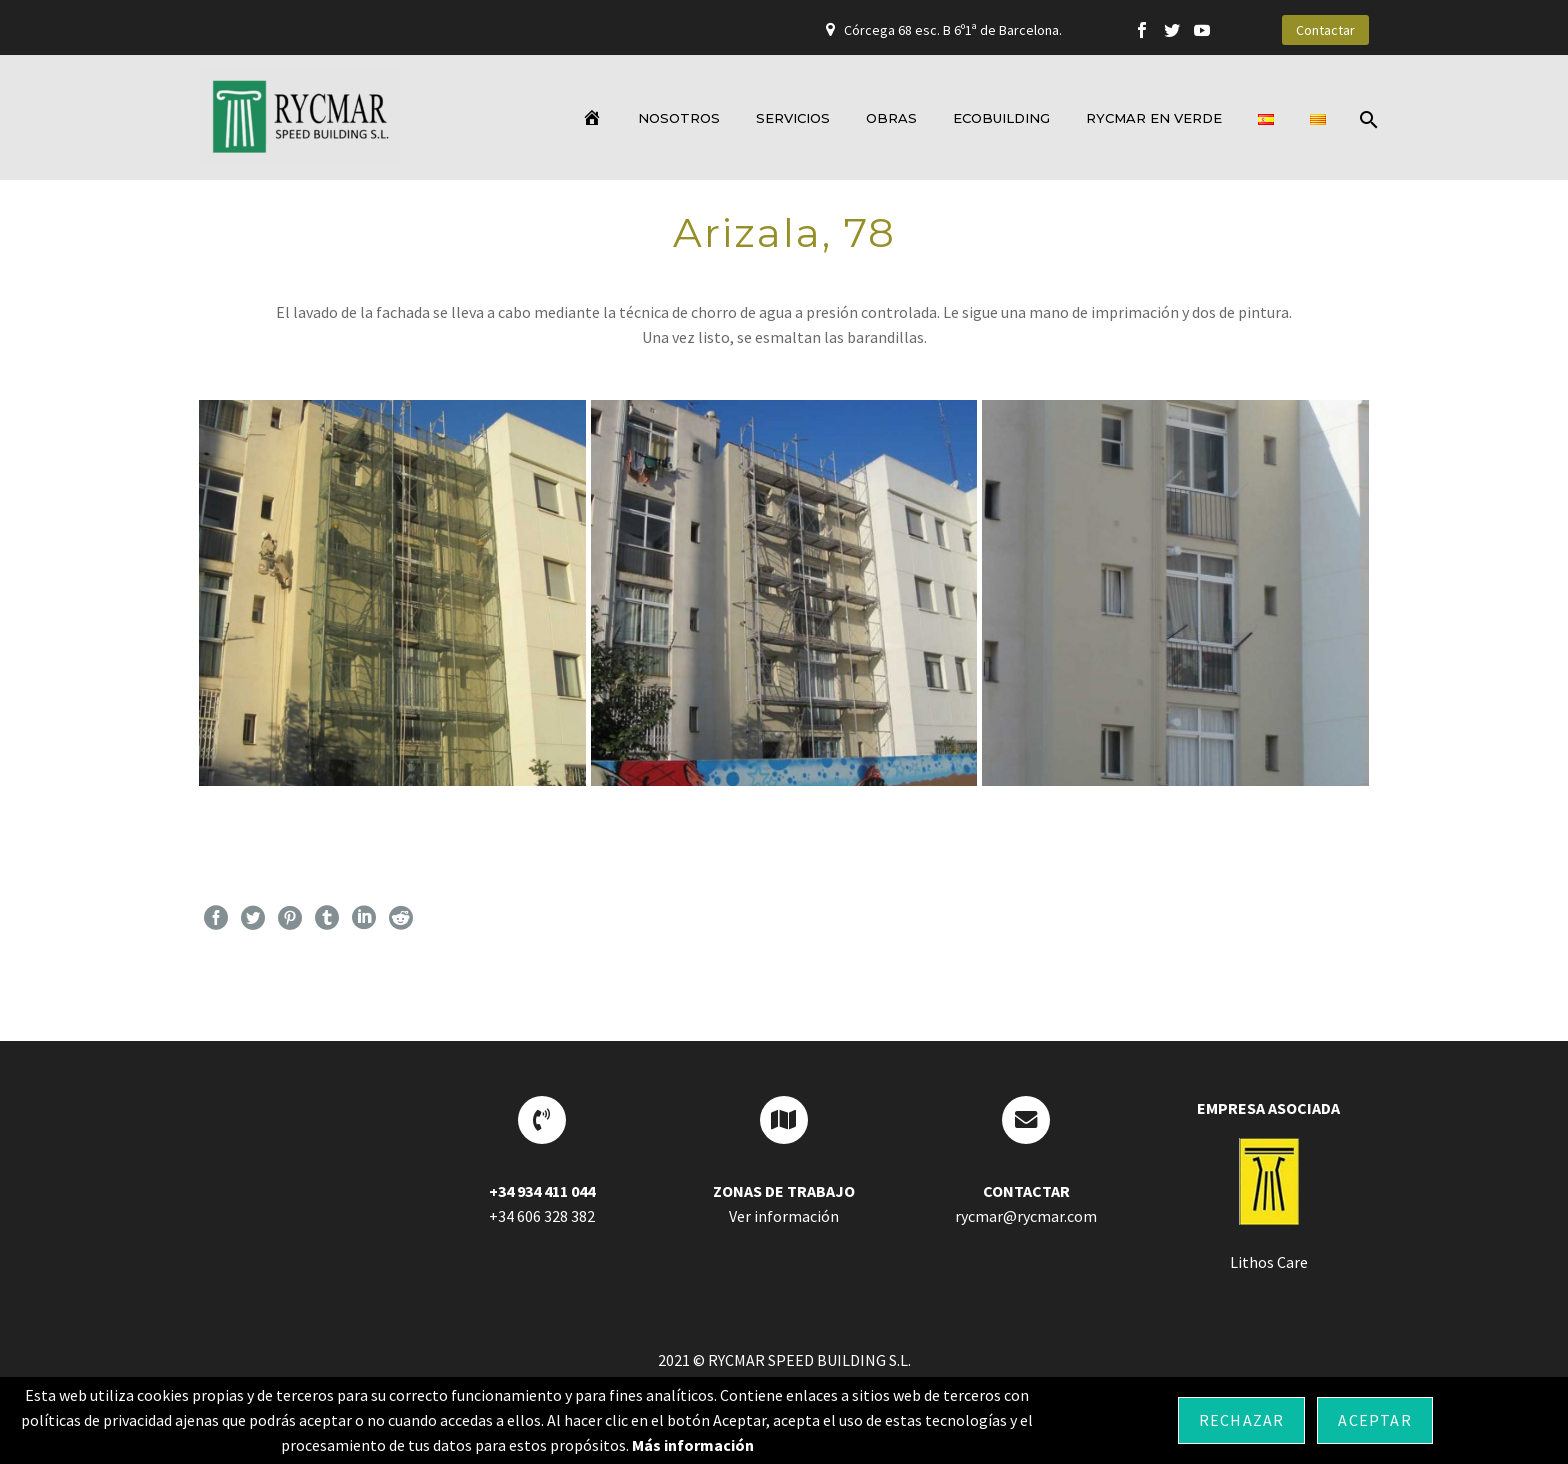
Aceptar (1374, 1420)
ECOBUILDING (1001, 118)
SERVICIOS (793, 118)
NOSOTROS (679, 118)
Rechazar (1242, 1420)
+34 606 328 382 (542, 1216)
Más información (693, 1445)
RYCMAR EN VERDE (1154, 118)
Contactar (1325, 30)
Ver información (784, 1216)
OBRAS (891, 118)
